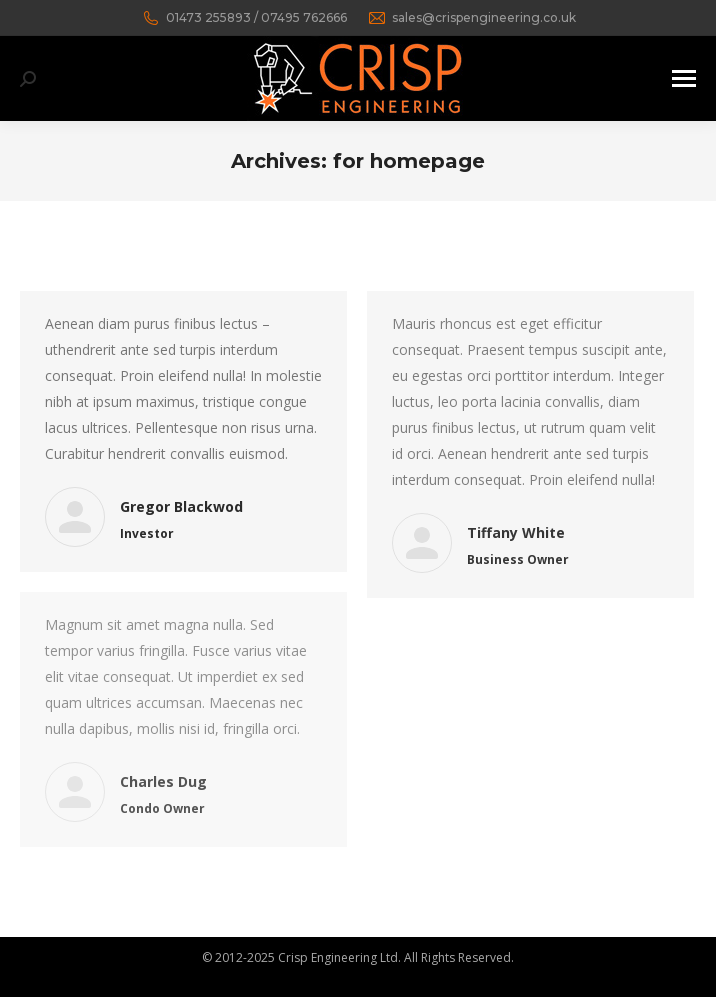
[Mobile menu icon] (684, 78)
